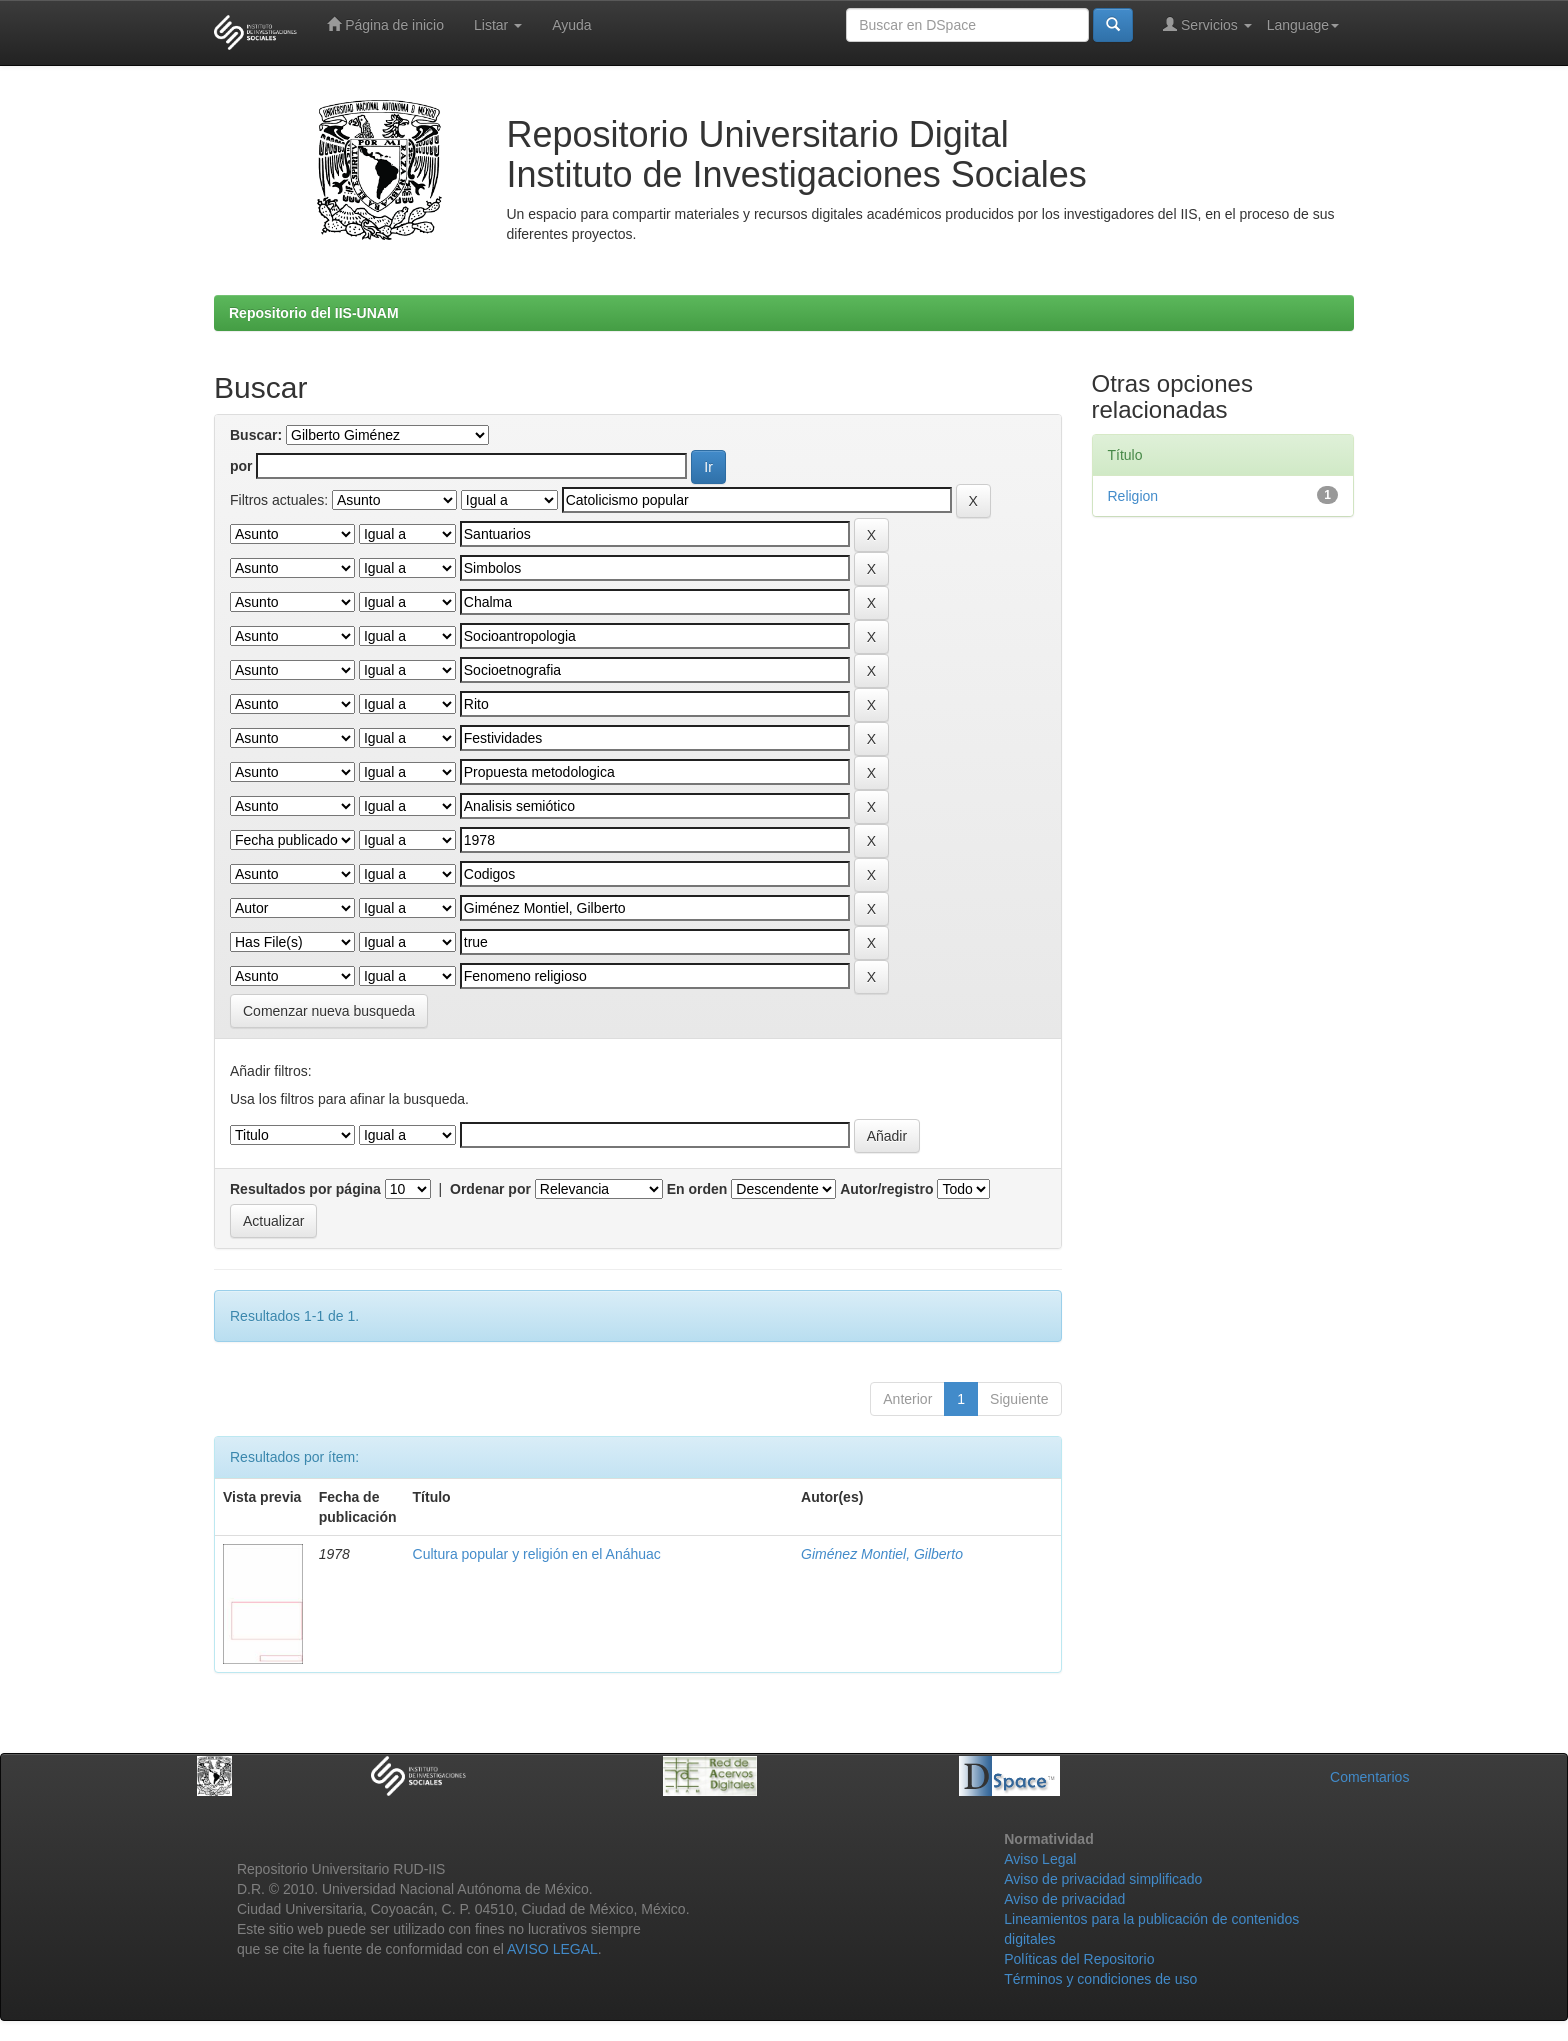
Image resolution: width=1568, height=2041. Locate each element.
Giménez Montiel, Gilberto (882, 1554)
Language (1303, 25)
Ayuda (571, 25)
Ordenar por (490, 1189)
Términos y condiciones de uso (1100, 1979)
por (241, 466)
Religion (1133, 496)
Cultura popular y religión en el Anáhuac (537, 1554)
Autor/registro (886, 1189)
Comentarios (1369, 1777)
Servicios (1207, 24)
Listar (498, 25)
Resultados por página (305, 1189)
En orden (697, 1189)
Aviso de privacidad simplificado (1103, 1879)
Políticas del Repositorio (1079, 1959)
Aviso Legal (1040, 1859)
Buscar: (256, 435)
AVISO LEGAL (552, 1949)
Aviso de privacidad (1064, 1899)
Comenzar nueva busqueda (329, 1011)
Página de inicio (385, 24)
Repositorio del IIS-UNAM (314, 313)
